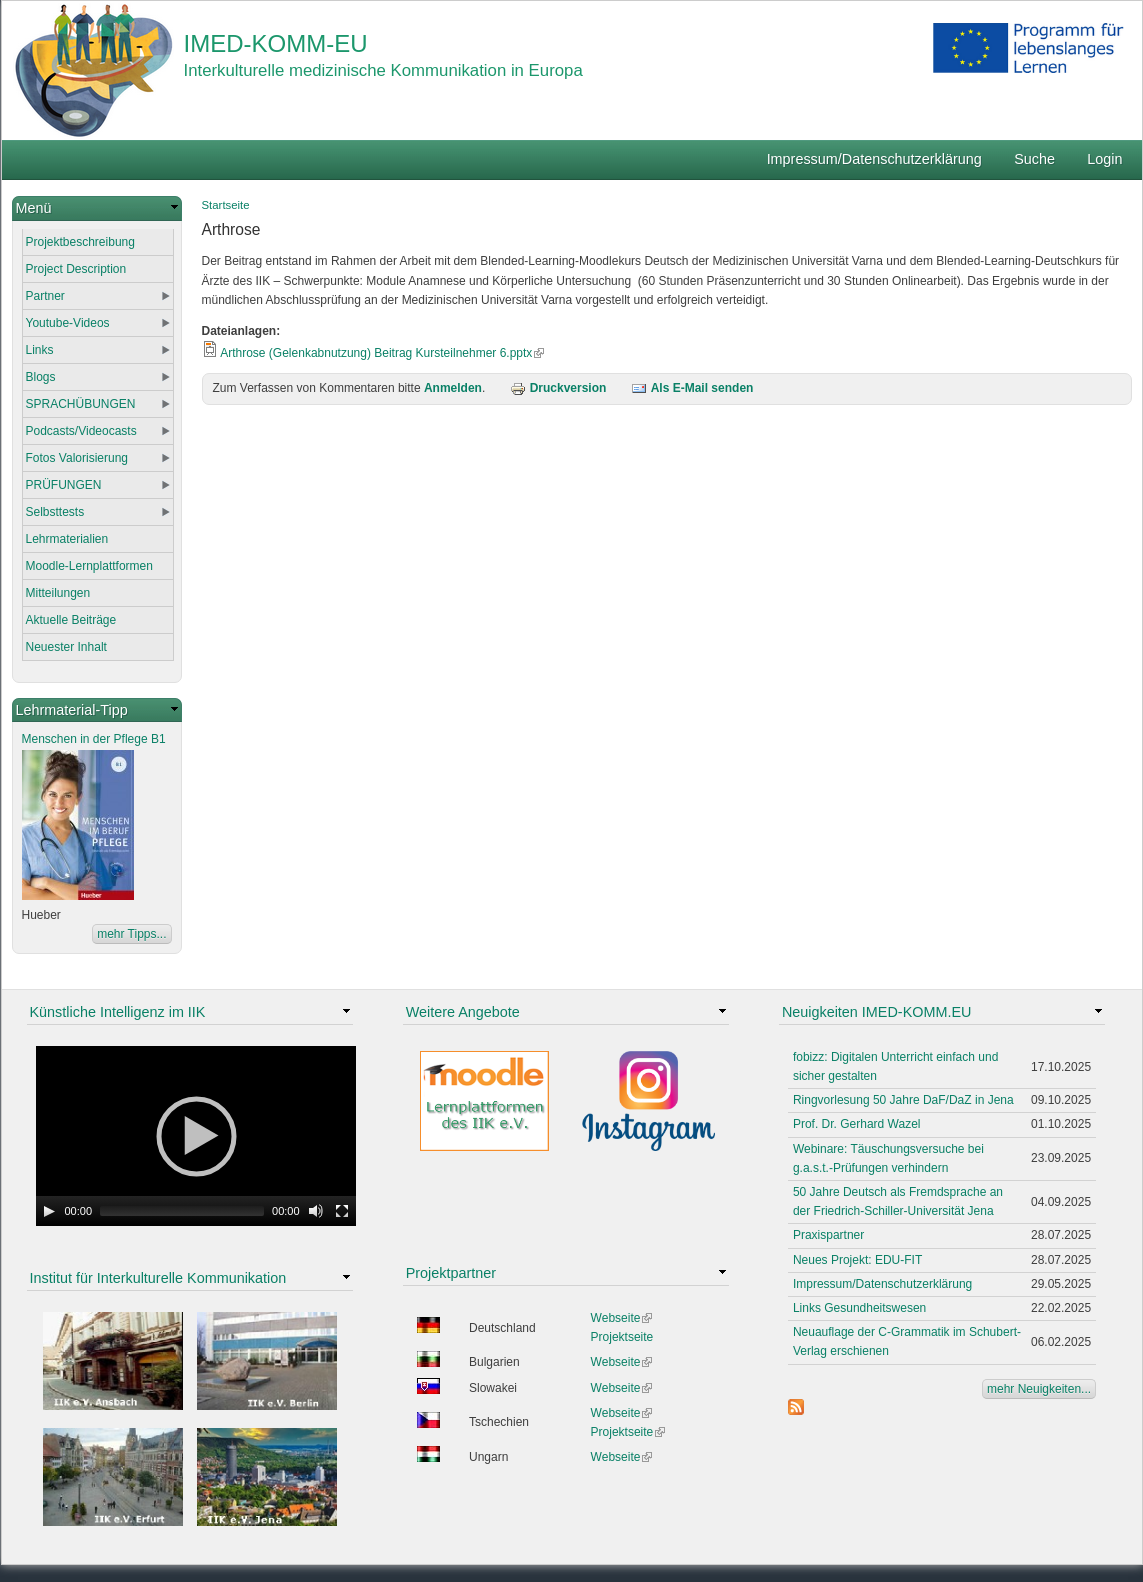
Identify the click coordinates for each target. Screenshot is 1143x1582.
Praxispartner (828, 1235)
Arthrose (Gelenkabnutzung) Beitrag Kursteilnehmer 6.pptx (382, 353)
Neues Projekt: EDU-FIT (857, 1260)
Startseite (226, 205)
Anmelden (453, 388)
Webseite (622, 1318)
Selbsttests (55, 512)
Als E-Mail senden (692, 388)
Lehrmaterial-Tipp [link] (72, 710)
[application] (196, 1136)
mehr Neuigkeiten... (1039, 1389)
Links (40, 350)
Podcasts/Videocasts (81, 431)
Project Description (76, 269)
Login (1104, 159)
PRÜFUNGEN (64, 485)
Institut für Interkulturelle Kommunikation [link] (158, 1278)
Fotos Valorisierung (77, 458)
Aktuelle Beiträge (71, 620)
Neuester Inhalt (66, 647)
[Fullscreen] (342, 1211)
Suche (1034, 159)
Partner (45, 296)
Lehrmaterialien (67, 539)
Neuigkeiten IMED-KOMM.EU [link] (877, 1012)
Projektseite (622, 1337)
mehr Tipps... (131, 934)
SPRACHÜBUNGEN (81, 404)
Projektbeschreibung (80, 242)
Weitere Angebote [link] (463, 1012)
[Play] (49, 1211)
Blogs (41, 377)
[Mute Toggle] (316, 1211)
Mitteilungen (58, 593)
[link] (97, 208)
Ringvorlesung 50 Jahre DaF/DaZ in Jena (903, 1100)
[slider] (182, 1211)
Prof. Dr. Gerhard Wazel (857, 1124)
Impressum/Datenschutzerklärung (874, 159)
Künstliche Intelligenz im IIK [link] (118, 1012)
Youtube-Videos (68, 323)
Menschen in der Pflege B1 (94, 739)
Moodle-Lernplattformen (89, 566)
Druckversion (558, 388)
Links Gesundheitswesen (859, 1308)
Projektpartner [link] (451, 1273)
